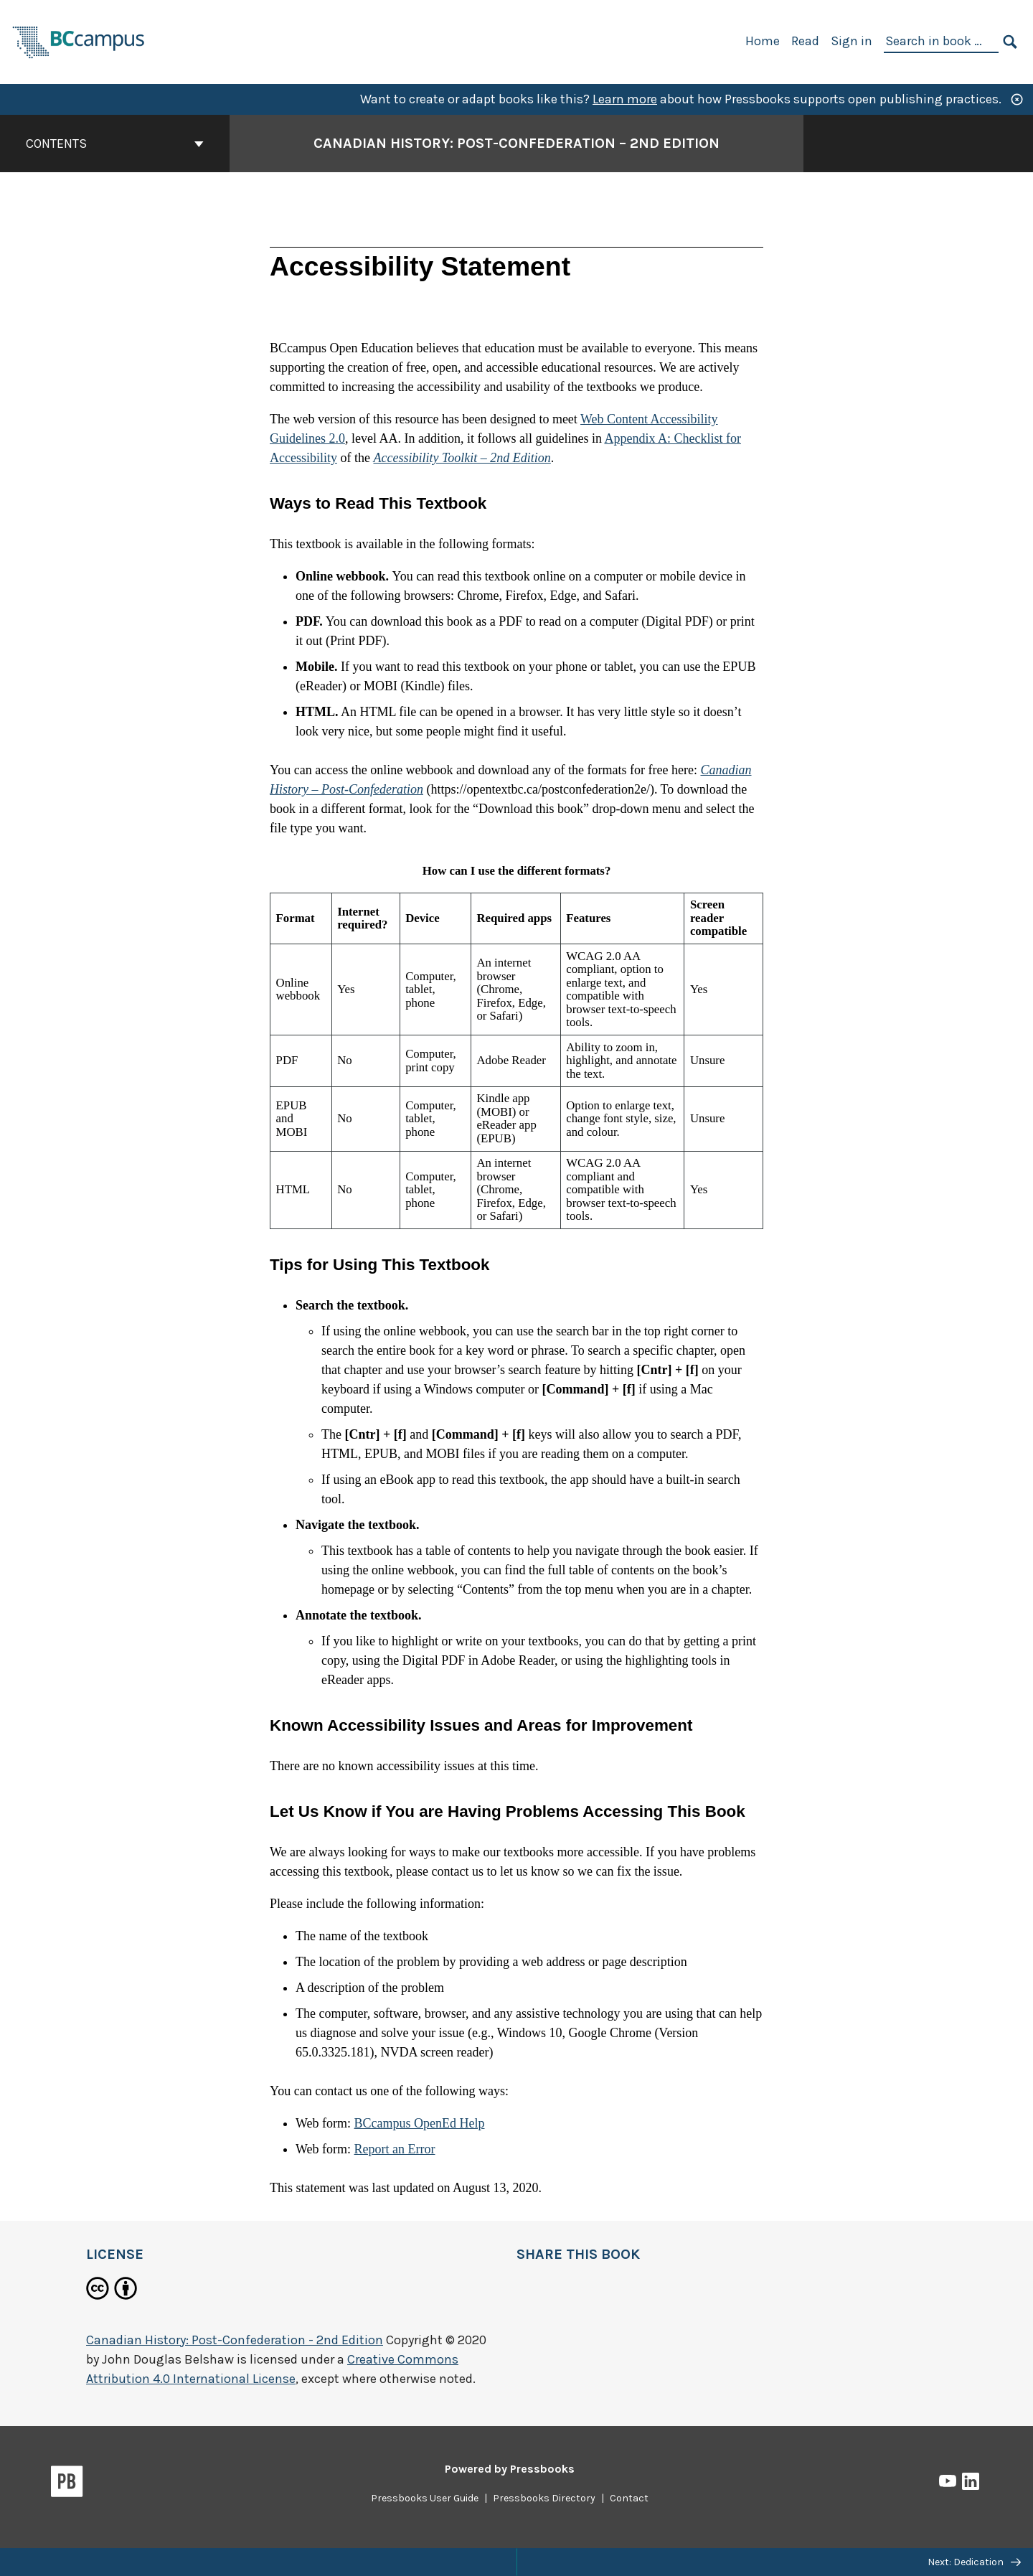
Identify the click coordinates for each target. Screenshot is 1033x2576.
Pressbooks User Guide (424, 2498)
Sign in (851, 41)
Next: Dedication (974, 2562)
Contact (629, 2498)
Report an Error (394, 2149)
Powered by (510, 2469)
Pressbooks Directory (544, 2498)
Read (805, 41)
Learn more (625, 99)
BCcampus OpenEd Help (419, 2123)
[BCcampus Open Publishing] (78, 40)
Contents (115, 143)
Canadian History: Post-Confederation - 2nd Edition (234, 2340)
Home (762, 41)
